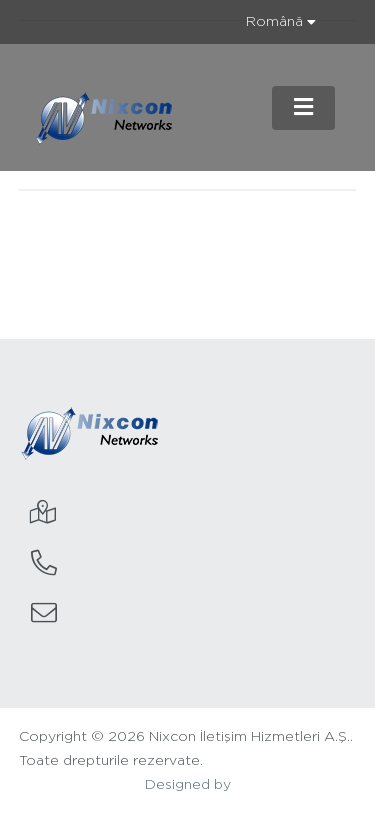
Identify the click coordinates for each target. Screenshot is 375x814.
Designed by (188, 785)
